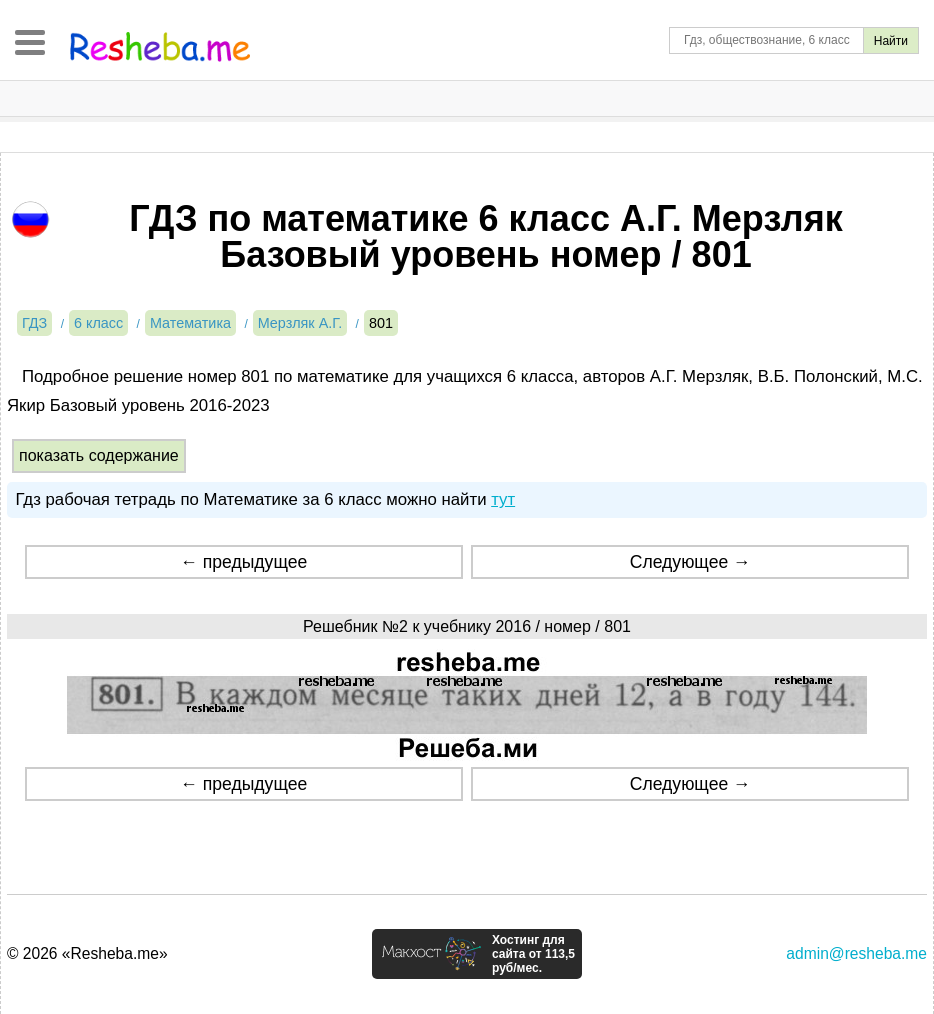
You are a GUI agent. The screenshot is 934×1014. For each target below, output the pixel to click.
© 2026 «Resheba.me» (87, 953)
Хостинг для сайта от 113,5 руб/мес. (533, 954)
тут (503, 499)
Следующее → (690, 562)
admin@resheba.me (856, 953)
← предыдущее (243, 562)
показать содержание (99, 455)
